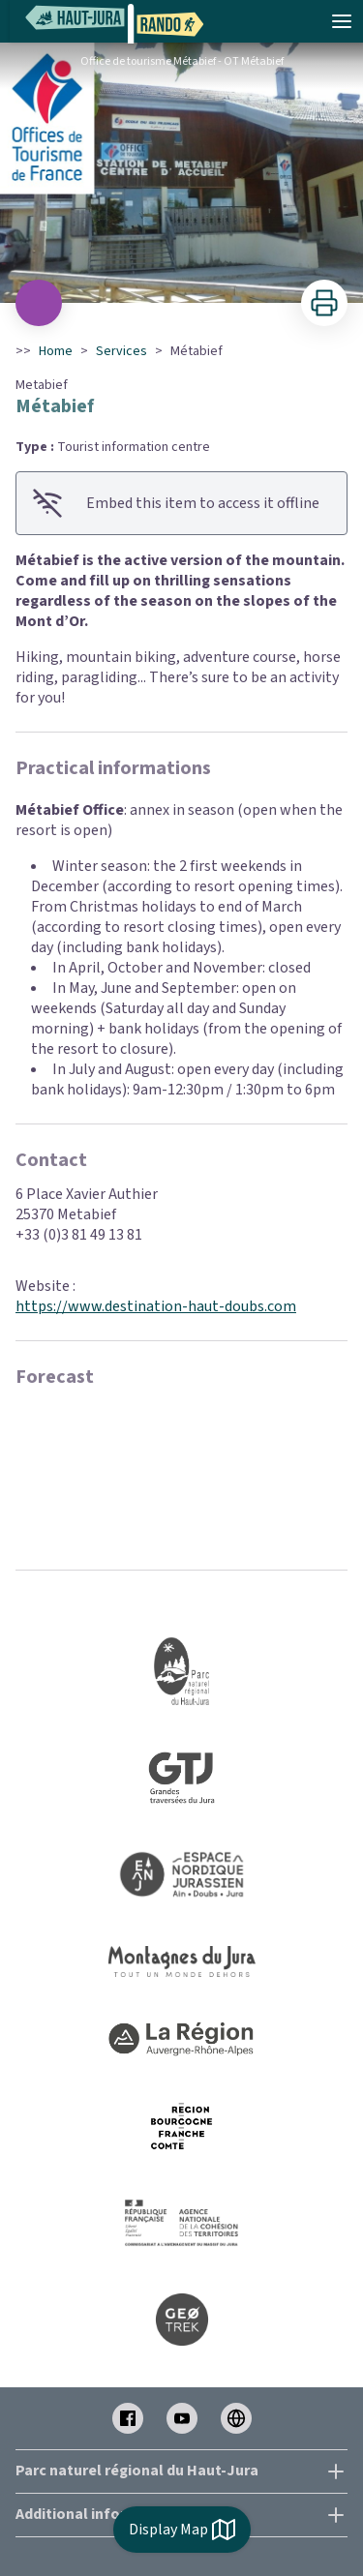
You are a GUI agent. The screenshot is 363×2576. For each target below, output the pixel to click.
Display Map (182, 2529)
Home (56, 351)
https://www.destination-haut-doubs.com (155, 1306)
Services (121, 351)
